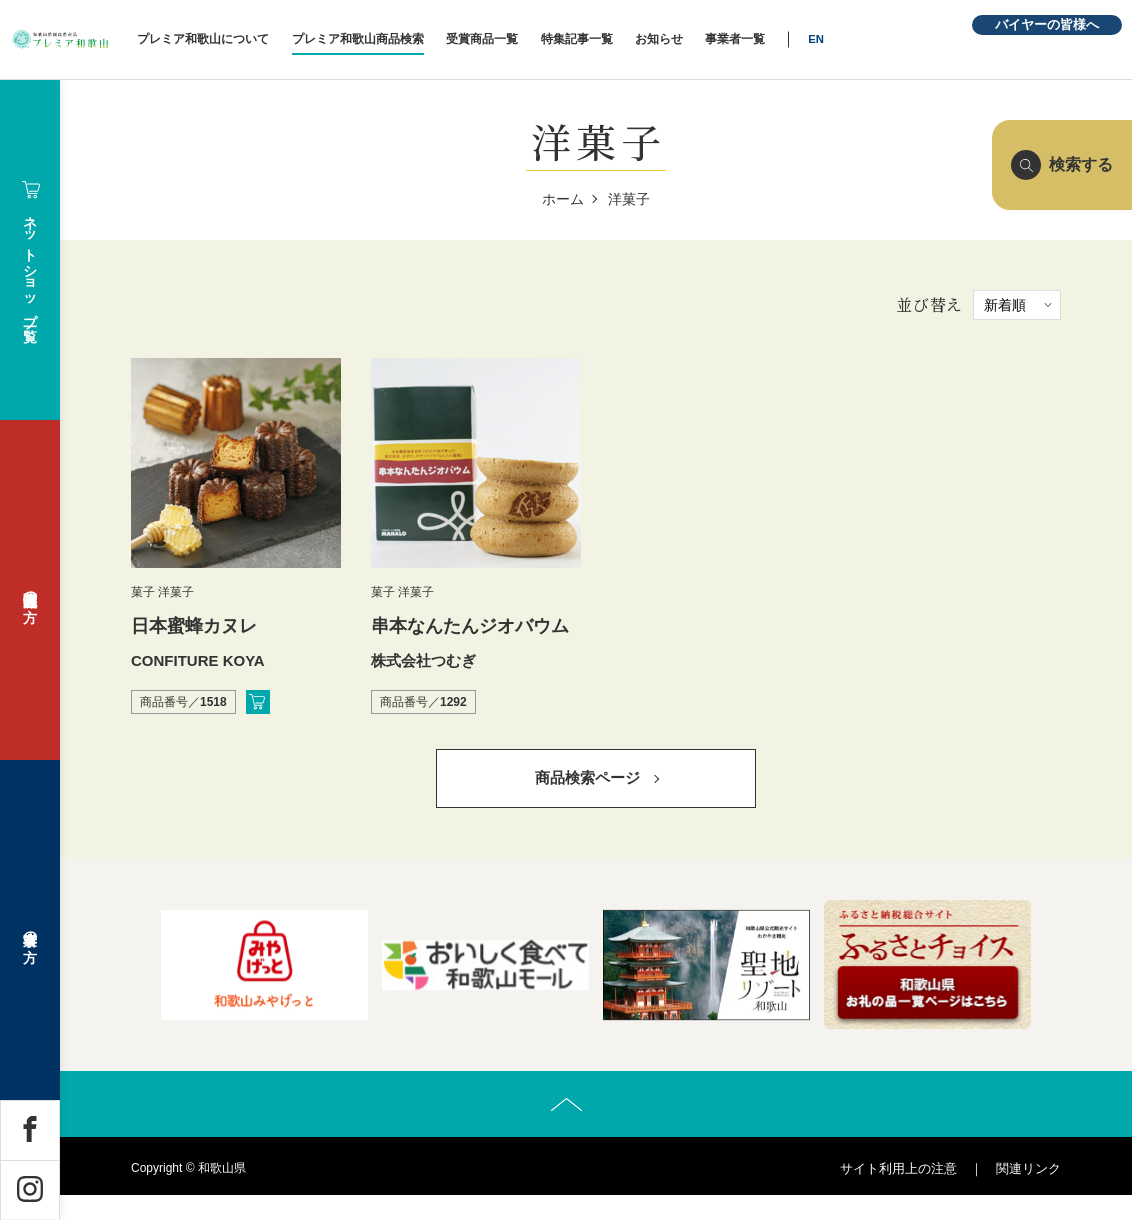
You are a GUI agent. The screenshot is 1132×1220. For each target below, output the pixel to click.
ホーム (563, 199)
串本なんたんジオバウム (470, 626)
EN (901, 39)
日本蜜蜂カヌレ (194, 626)
